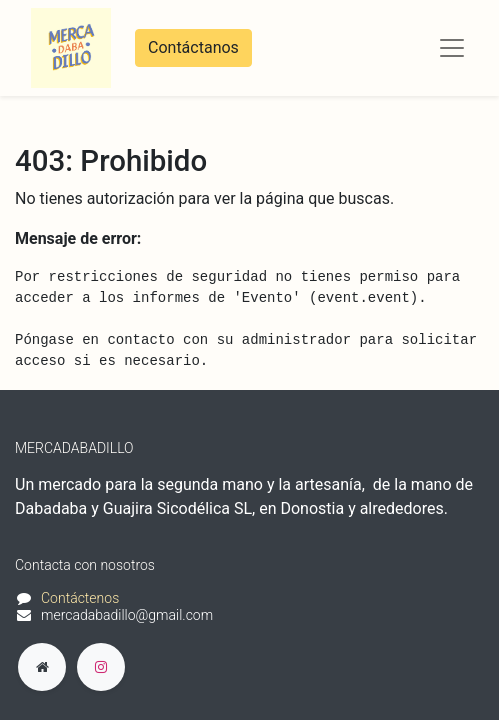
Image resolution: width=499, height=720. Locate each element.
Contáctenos (80, 598)
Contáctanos (193, 47)
